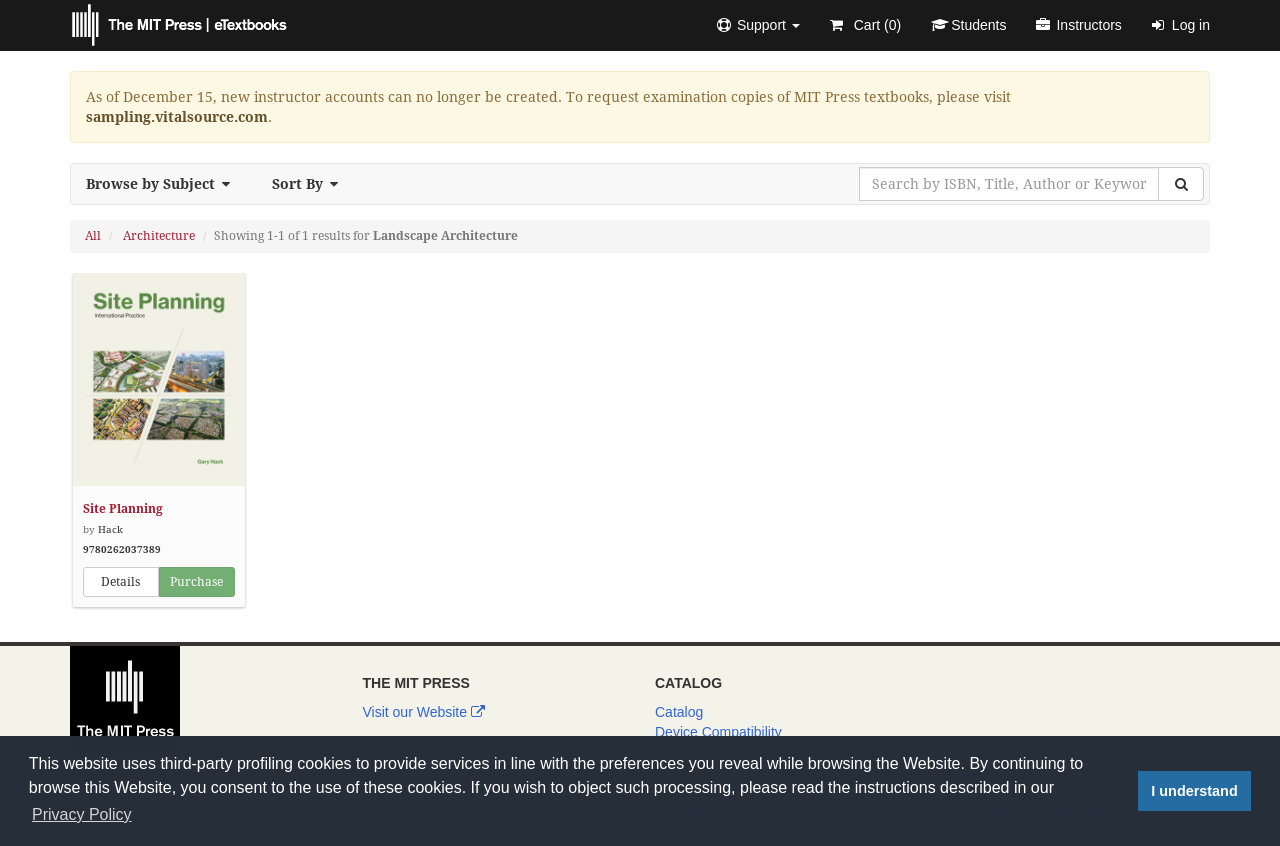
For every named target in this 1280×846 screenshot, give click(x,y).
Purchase (196, 582)
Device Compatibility (718, 732)
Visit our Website (424, 712)
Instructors (1078, 25)
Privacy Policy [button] (82, 814)
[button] (758, 25)
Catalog (679, 712)
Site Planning (123, 509)
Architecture (159, 236)
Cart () (865, 25)
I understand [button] (1194, 791)
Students (968, 25)
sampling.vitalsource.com (177, 117)
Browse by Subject (164, 184)
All (93, 236)
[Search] (1181, 184)
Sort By (311, 184)
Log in (1181, 25)
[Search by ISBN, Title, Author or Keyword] (1009, 184)
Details (120, 582)
